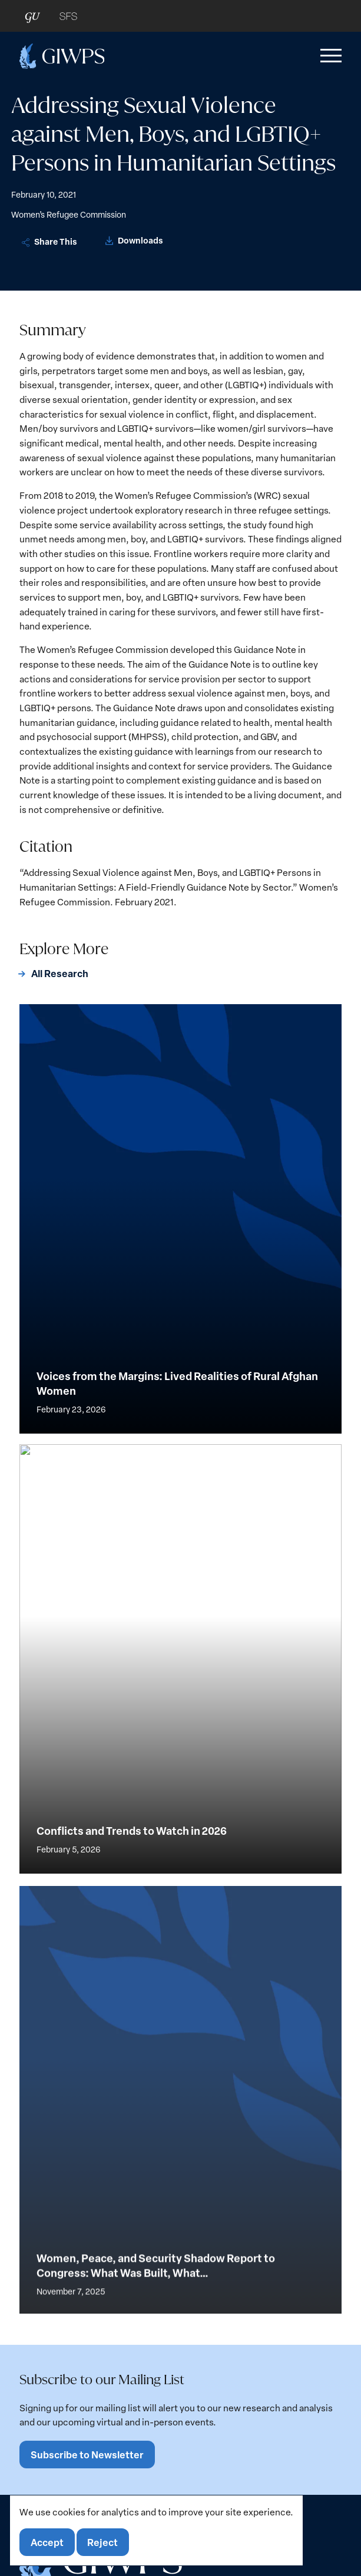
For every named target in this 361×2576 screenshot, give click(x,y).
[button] (329, 56)
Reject (102, 2542)
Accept (47, 2542)
